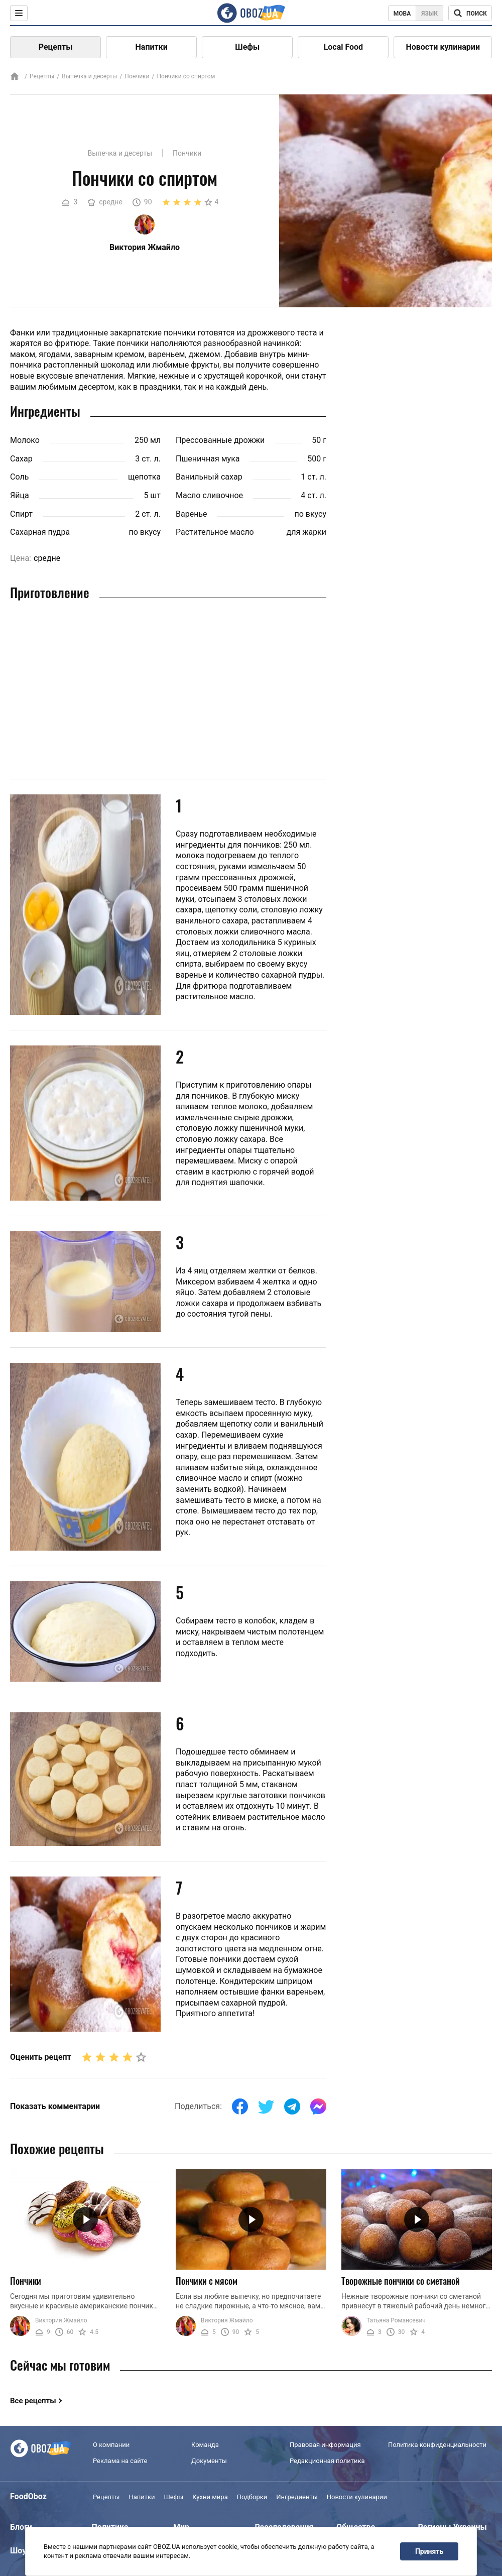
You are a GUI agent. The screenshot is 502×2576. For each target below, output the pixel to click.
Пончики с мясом (206, 2281)
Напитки (152, 47)
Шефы (247, 47)
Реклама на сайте (120, 2461)
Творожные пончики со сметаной (400, 2281)
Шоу (18, 2550)
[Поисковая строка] (470, 13)
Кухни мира (209, 2497)
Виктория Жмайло (61, 2320)
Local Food (343, 47)
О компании (111, 2444)
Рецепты (56, 47)
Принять (429, 2551)
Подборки (252, 2497)
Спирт (21, 514)
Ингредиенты (297, 2497)
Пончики (136, 76)
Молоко (25, 440)
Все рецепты (33, 2400)
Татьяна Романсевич (396, 2320)
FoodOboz (28, 2496)
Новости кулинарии (443, 47)
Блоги (21, 2527)
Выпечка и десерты (89, 76)
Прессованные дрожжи (220, 440)
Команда (205, 2444)
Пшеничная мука (207, 458)
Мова (402, 13)
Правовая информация (325, 2444)
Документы (209, 2461)
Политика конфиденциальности (437, 2444)
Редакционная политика (327, 2461)
